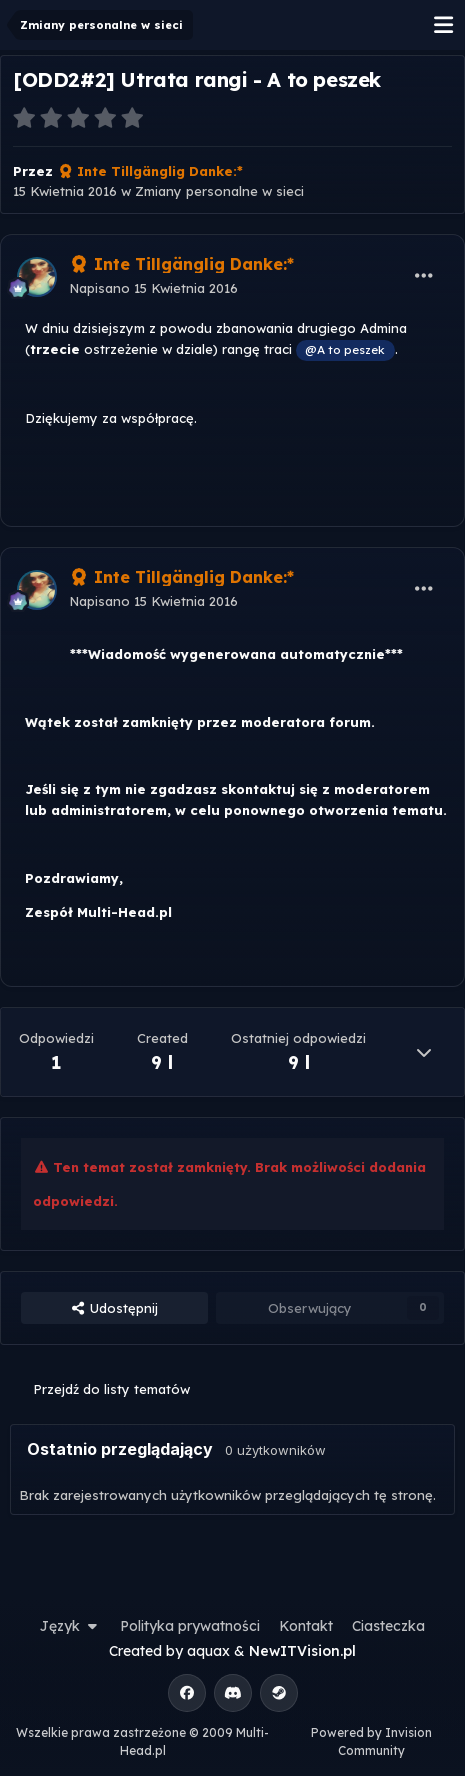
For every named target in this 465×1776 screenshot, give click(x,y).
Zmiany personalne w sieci (219, 191)
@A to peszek (345, 349)
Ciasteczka (388, 1626)
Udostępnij (114, 1308)
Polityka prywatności (190, 1626)
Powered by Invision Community (371, 1741)
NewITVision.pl (302, 1651)
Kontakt (306, 1626)
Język (71, 1626)
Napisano (153, 288)
